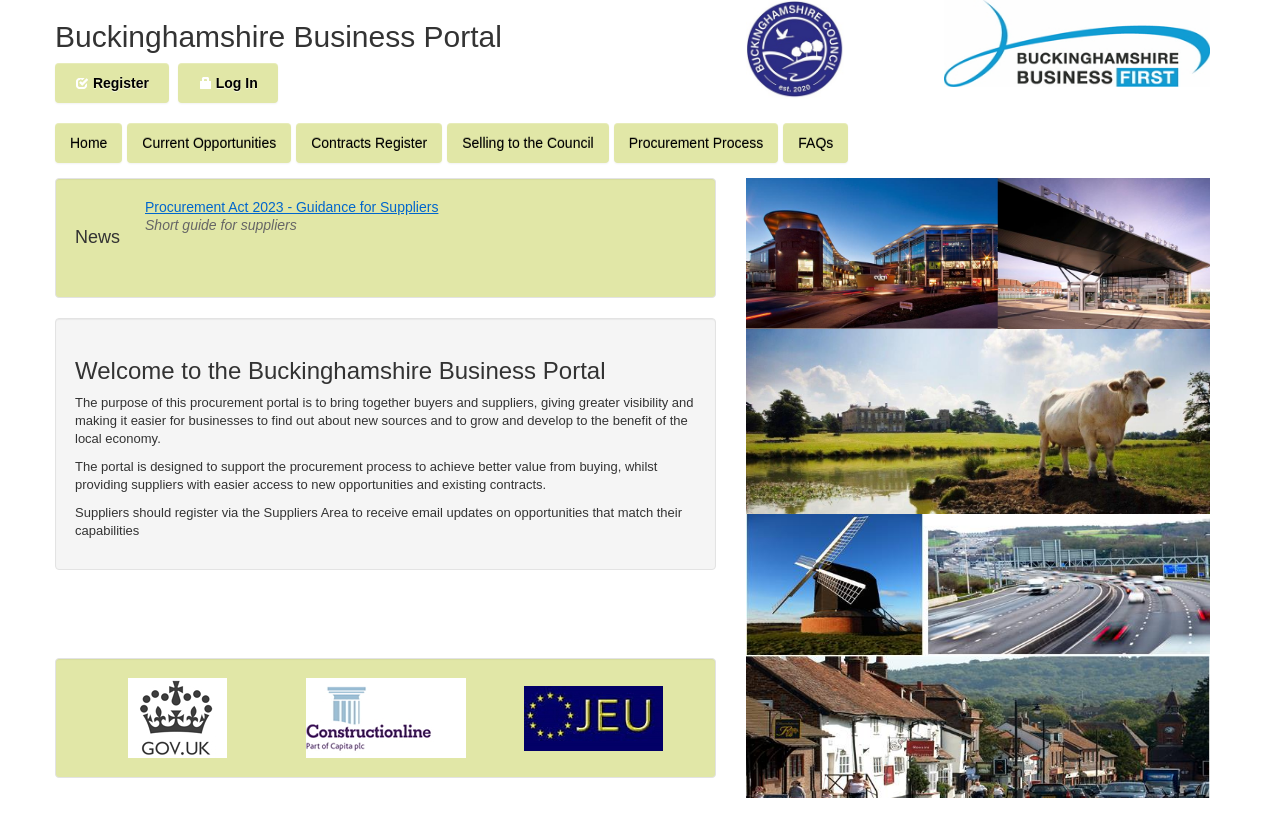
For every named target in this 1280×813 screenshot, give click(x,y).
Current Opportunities (209, 143)
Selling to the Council (528, 143)
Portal (463, 36)
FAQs (815, 143)
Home (88, 143)
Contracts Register (369, 143)
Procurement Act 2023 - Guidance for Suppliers (291, 207)
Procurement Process (696, 143)
